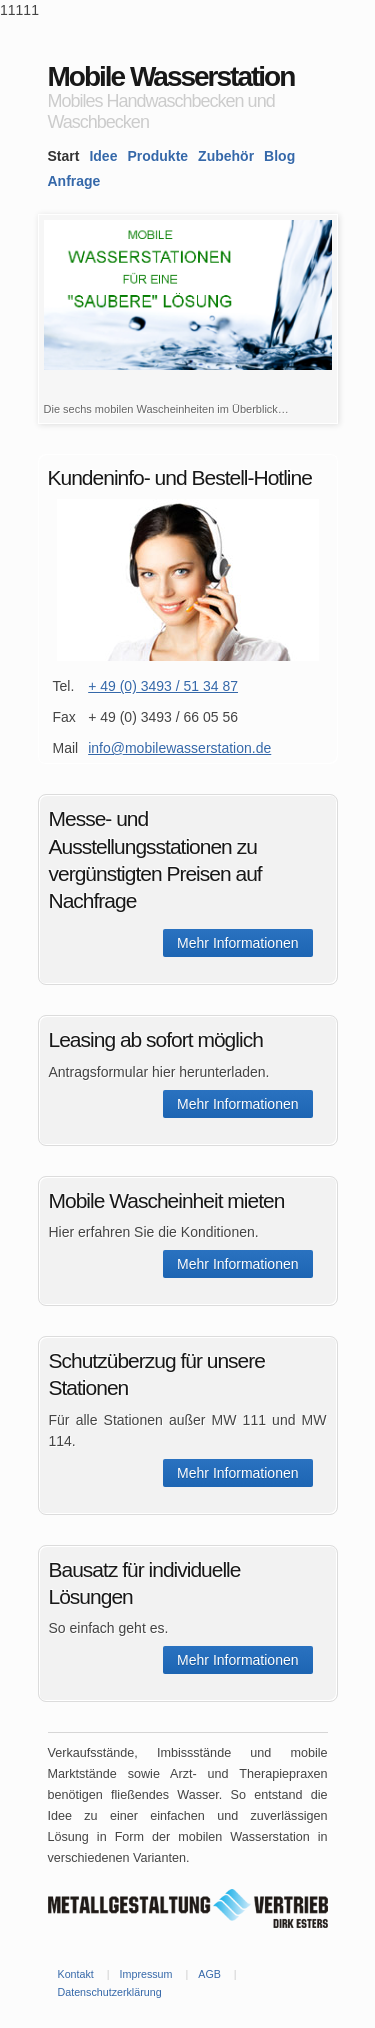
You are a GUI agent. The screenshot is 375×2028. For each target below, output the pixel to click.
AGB (209, 1974)
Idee (103, 156)
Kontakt (76, 1974)
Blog (279, 156)
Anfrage (74, 181)
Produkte (157, 156)
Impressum (146, 1974)
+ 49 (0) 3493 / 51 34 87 (163, 686)
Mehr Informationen (237, 943)
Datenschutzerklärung (110, 1992)
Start (64, 156)
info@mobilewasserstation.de (179, 748)
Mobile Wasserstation (171, 76)
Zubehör (226, 156)
